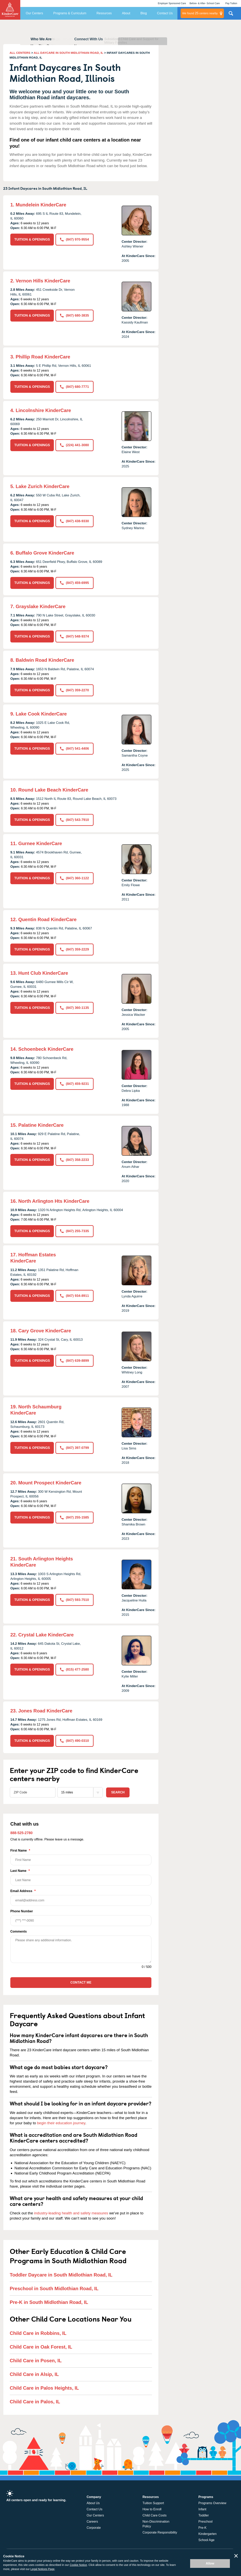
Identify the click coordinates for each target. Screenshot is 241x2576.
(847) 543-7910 (74, 820)
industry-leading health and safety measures (71, 2213)
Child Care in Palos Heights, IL (44, 2388)
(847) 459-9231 (74, 1084)
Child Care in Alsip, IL (34, 2374)
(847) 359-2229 (74, 949)
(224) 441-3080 (74, 445)
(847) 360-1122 (74, 878)
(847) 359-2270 (74, 690)
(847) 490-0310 (74, 1741)
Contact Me (80, 1982)
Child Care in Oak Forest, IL (41, 2347)
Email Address (80, 1897)
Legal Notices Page (42, 2569)
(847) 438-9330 (74, 521)
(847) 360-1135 (74, 1008)
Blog (143, 13)
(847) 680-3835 (74, 315)
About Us (93, 2503)
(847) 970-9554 (74, 239)
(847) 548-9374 (74, 636)
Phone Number (80, 1918)
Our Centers (34, 13)
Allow (210, 2563)
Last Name (80, 1877)
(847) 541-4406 (74, 748)
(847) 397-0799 (74, 1448)
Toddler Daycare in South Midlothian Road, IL (61, 2274)
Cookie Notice (78, 2564)
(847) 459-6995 (74, 583)
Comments (18, 1931)
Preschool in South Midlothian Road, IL (54, 2288)
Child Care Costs (154, 2515)
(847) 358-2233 (74, 1160)
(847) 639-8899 (74, 1361)
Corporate (94, 2527)
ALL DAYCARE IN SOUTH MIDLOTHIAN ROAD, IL (68, 52)
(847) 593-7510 (74, 1600)
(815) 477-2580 (74, 1669)
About (126, 13)
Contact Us (165, 13)
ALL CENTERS (20, 52)
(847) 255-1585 (74, 1517)
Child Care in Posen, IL (36, 2360)
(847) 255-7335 (74, 1231)
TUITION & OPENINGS (32, 239)
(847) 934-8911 (74, 1296)
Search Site (231, 15)
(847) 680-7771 (74, 387)
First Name (80, 1857)
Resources (104, 13)
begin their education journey (61, 2123)
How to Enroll (151, 2509)
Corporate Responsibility (159, 2532)
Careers (92, 2521)
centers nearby (200, 13)
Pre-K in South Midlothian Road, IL (49, 2302)
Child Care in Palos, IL (35, 2401)
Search (118, 1792)
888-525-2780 (21, 1833)
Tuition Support (153, 2503)
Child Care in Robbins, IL (38, 2333)
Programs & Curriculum (69, 13)
